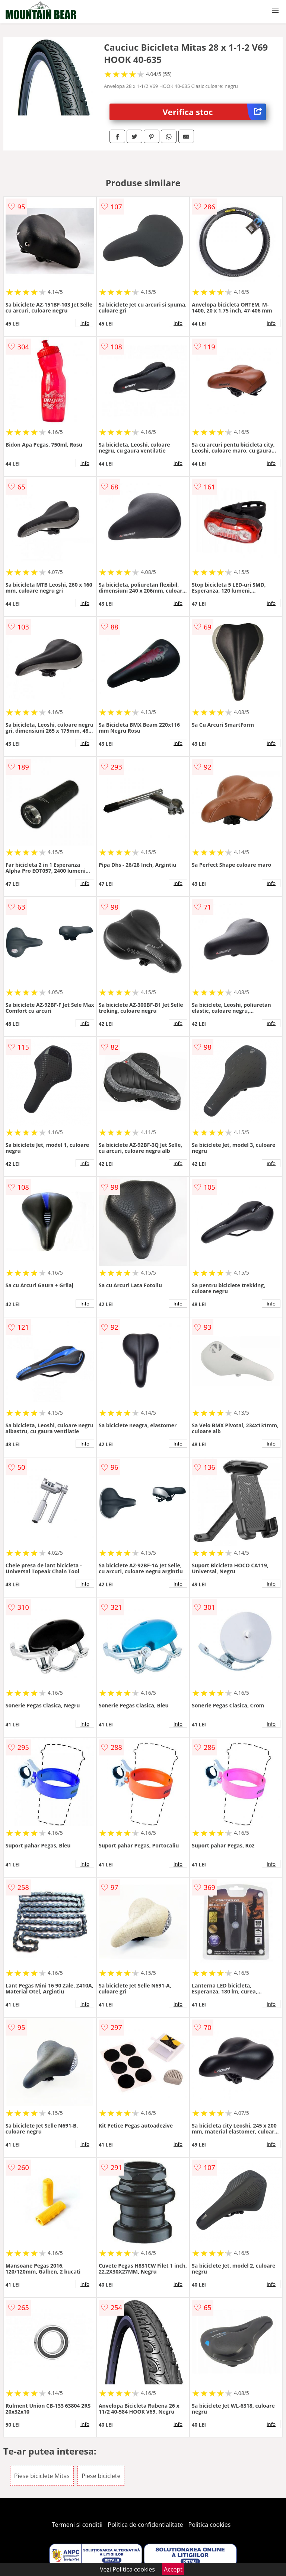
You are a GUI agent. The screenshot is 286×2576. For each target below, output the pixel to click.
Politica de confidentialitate (145, 2525)
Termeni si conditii (77, 2525)
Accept (173, 2569)
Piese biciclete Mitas (42, 2476)
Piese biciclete (101, 2476)
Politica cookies (209, 2525)
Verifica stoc (214, 112)
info (84, 323)
